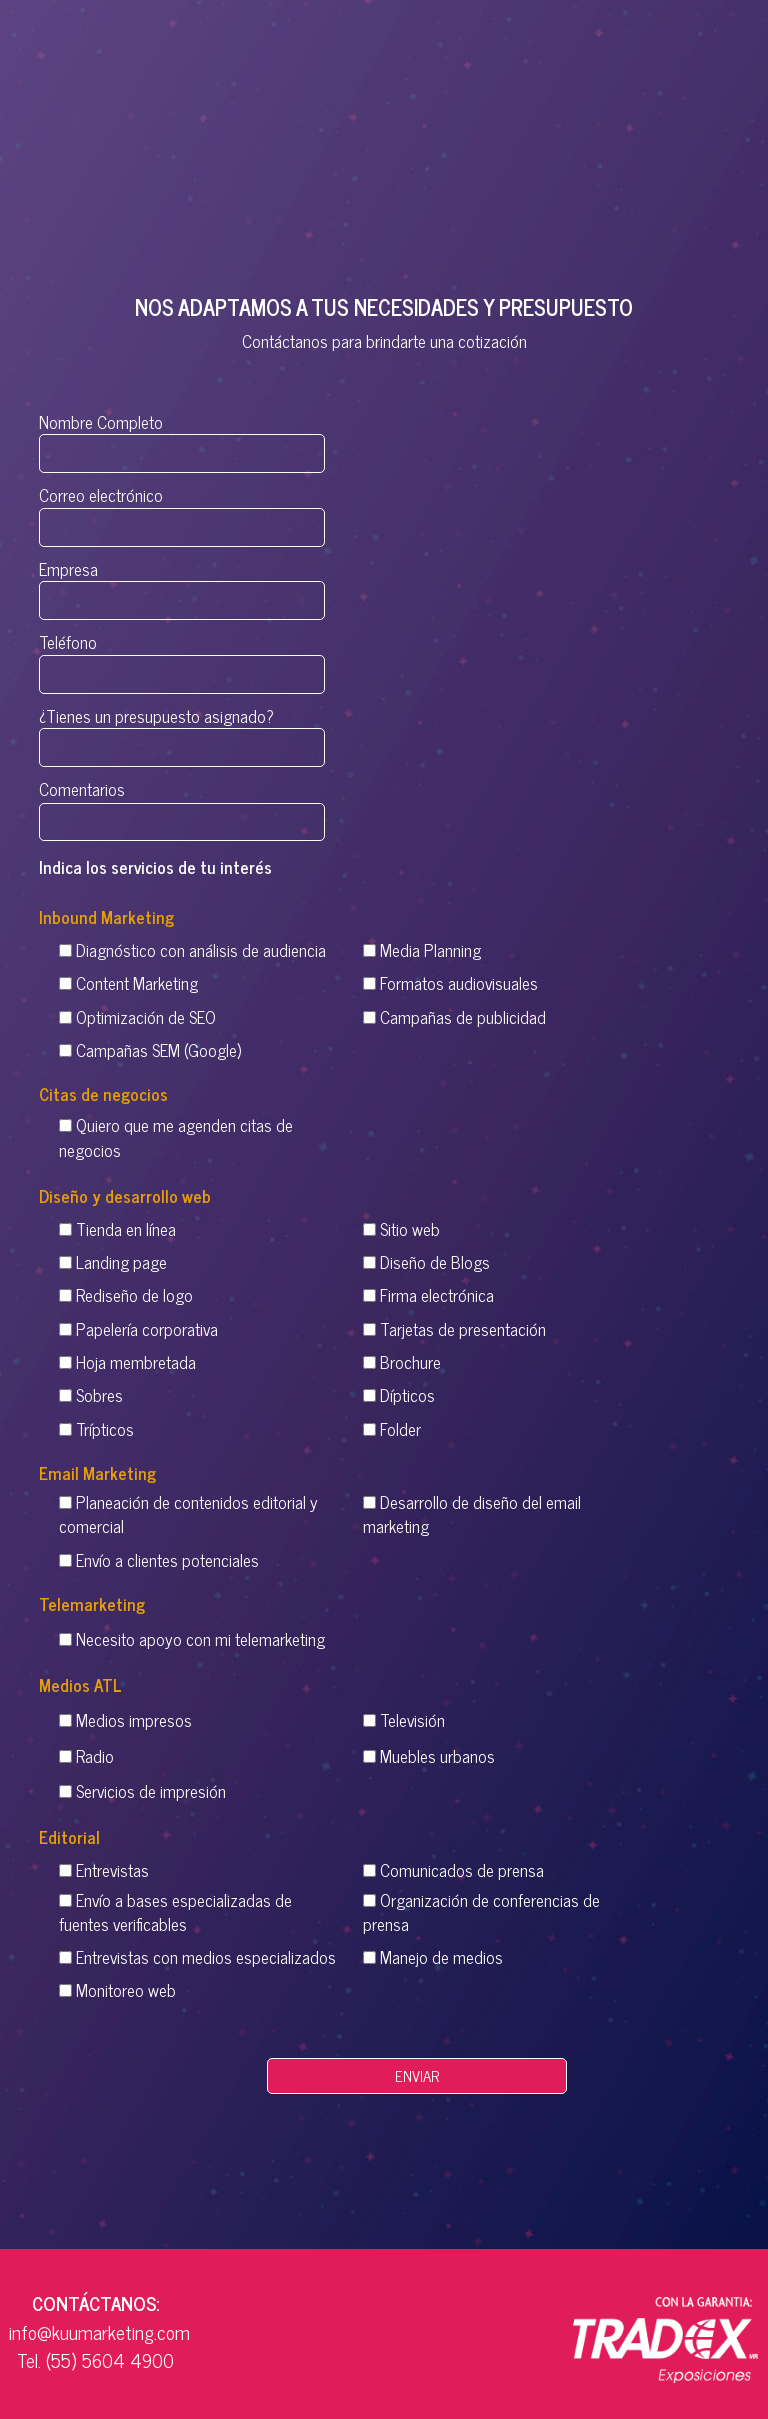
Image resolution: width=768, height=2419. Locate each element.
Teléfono (182, 659)
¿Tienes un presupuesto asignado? (182, 732)
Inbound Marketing (106, 917)
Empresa (182, 585)
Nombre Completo (182, 438)
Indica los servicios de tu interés (155, 867)
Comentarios (182, 806)
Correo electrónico (182, 512)
